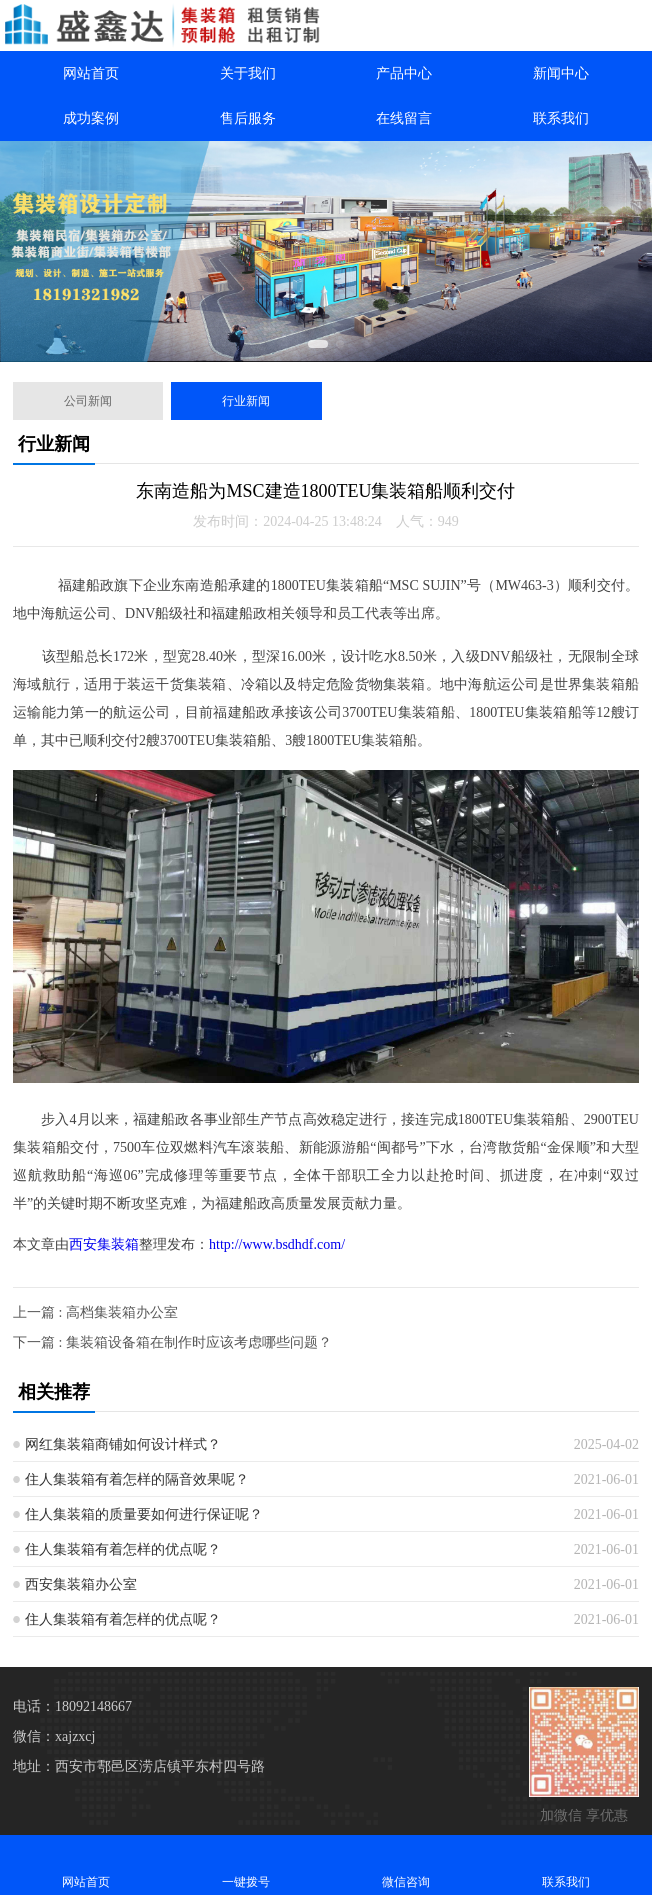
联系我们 (561, 118)
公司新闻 (88, 401)
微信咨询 (406, 1864)
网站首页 (91, 73)
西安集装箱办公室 (81, 1584)
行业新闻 (246, 401)
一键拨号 (246, 1864)
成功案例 (91, 118)
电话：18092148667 (72, 1706)
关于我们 (248, 73)
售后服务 (248, 118)
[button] (318, 344)
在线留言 (404, 118)
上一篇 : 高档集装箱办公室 (95, 1312)
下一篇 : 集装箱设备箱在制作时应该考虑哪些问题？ (172, 1342)
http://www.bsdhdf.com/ (277, 1244)
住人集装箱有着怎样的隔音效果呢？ (137, 1479)
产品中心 (404, 73)
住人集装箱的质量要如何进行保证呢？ (144, 1514)
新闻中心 (561, 73)
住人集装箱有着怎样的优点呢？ (123, 1549)
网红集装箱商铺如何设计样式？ (123, 1444)
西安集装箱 (104, 1244)
